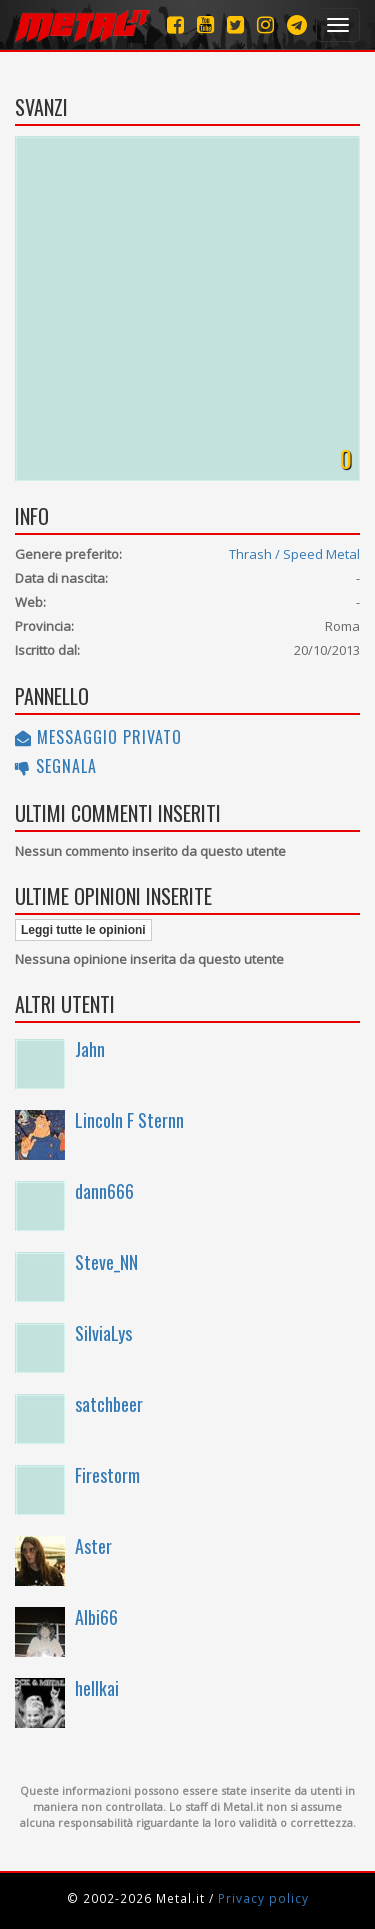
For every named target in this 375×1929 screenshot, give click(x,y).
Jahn (90, 1049)
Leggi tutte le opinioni (83, 930)
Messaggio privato (98, 737)
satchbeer (109, 1404)
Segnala (56, 766)
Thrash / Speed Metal (294, 554)
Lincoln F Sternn (129, 1120)
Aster (93, 1546)
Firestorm (107, 1475)
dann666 (104, 1191)
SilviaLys (103, 1333)
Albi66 (96, 1617)
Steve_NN (106, 1262)
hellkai (97, 1688)
